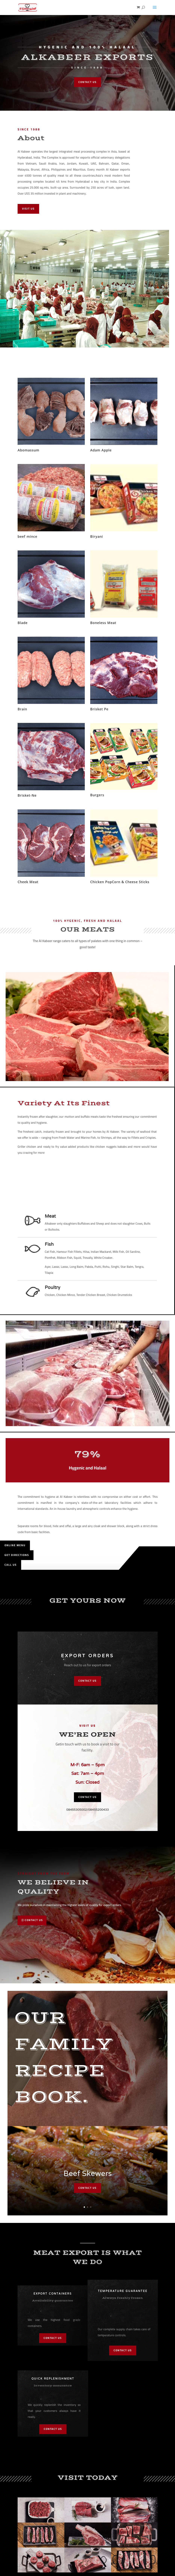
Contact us (87, 82)
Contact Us (34, 1920)
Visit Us (28, 208)
